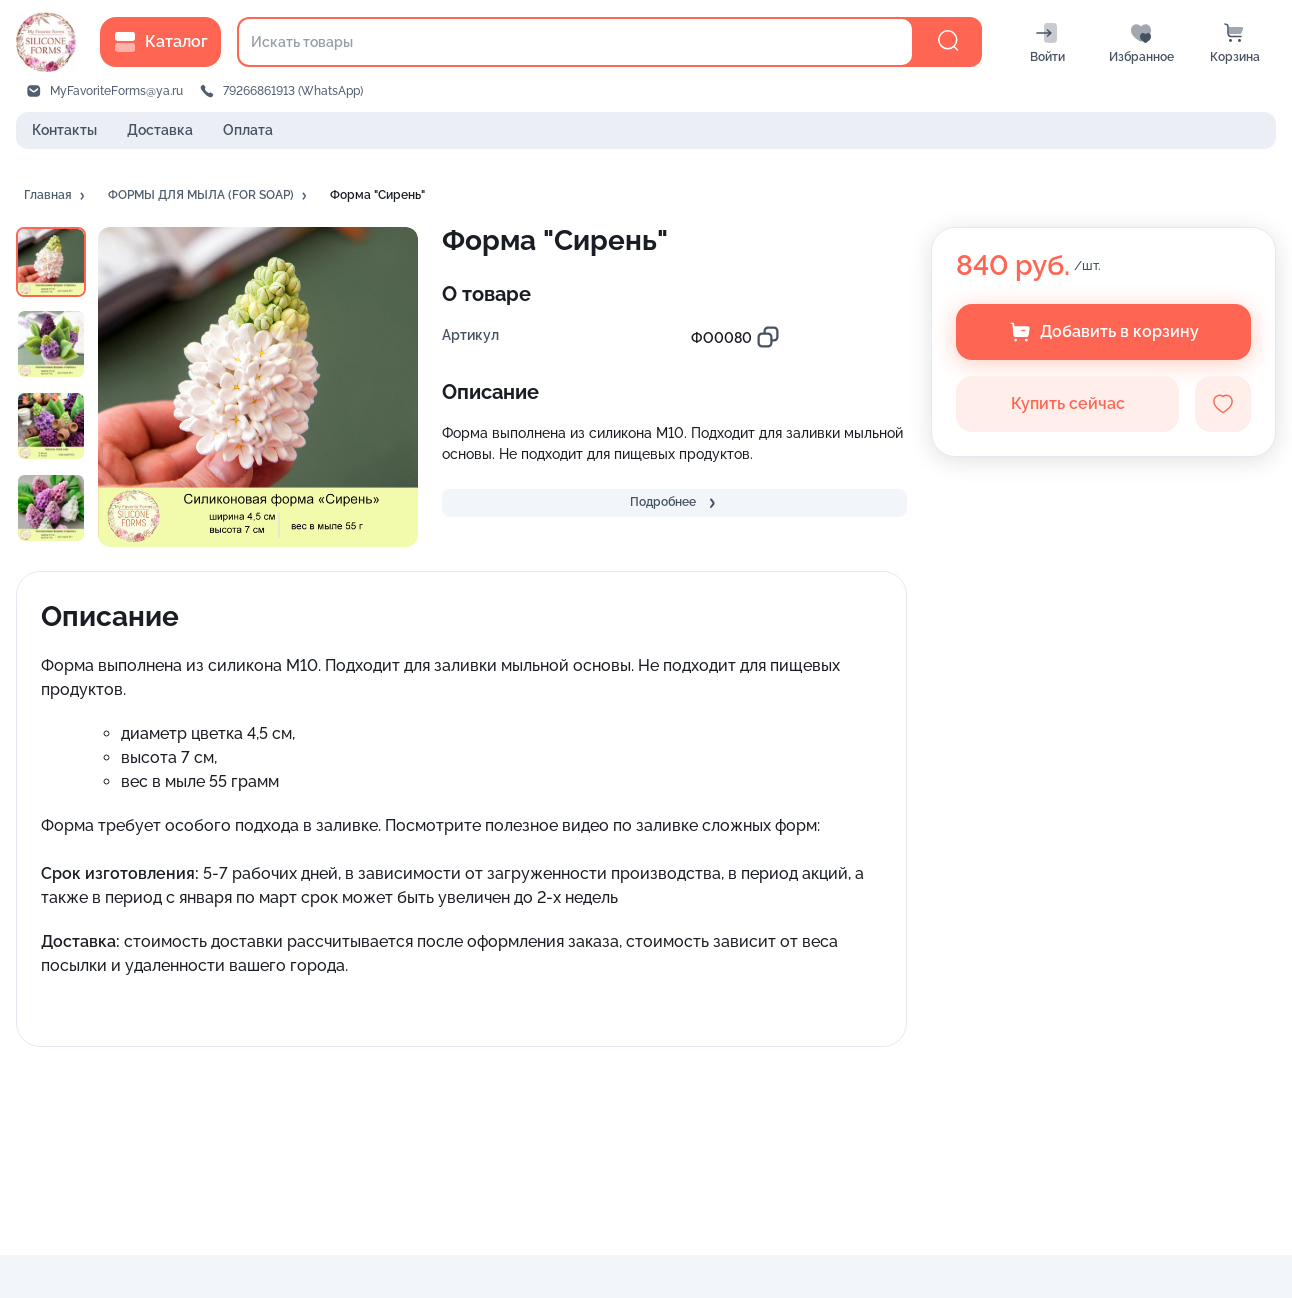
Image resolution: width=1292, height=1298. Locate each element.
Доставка (160, 130)
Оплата (248, 130)
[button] (56, 196)
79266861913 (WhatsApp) (293, 91)
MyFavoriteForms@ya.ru (116, 91)
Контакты (64, 130)
